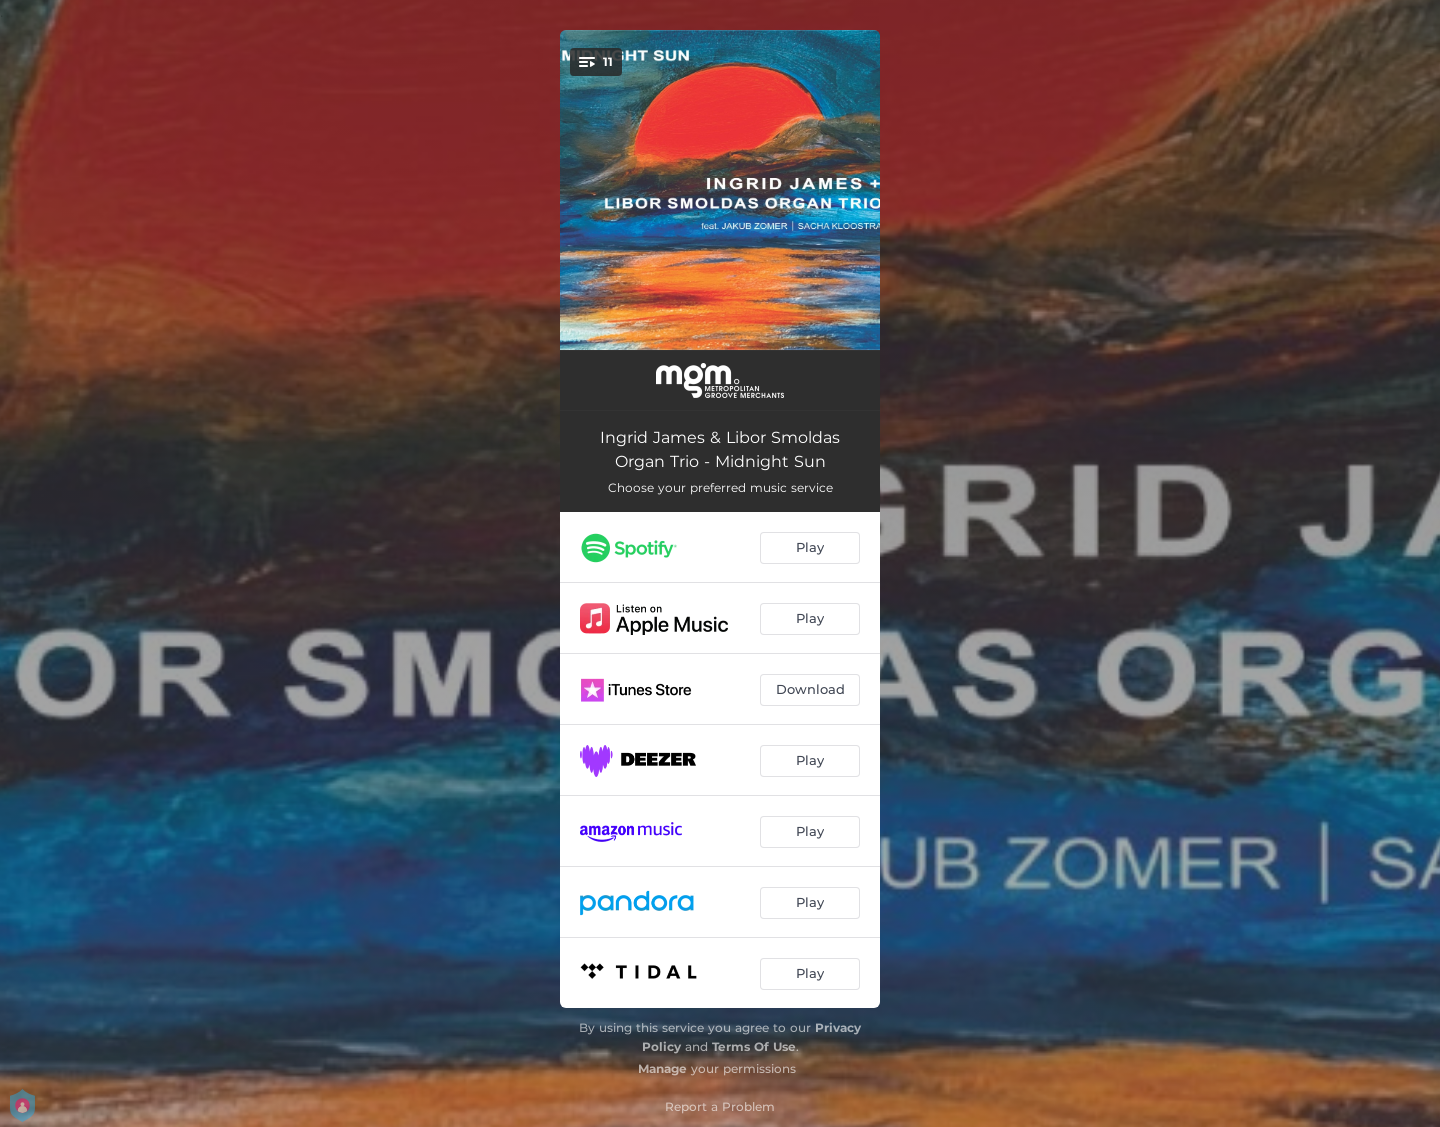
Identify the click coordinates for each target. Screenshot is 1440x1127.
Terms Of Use (754, 1046)
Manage (662, 1068)
